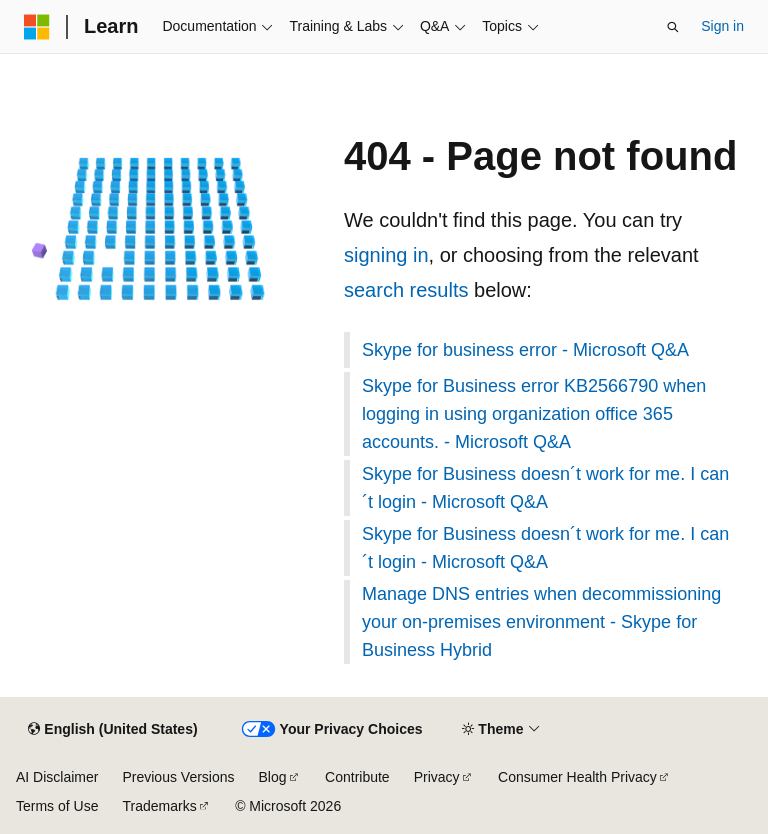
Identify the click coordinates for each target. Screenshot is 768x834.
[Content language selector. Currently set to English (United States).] (112, 730)
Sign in (722, 26)
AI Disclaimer (57, 777)
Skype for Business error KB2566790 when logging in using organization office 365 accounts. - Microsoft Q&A (534, 414)
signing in (386, 255)
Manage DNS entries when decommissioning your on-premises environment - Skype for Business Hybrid (541, 622)
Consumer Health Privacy (577, 777)
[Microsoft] (37, 27)
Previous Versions (178, 777)
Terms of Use (57, 806)
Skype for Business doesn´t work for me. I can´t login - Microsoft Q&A (545, 488)
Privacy (437, 777)
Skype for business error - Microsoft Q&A (525, 350)
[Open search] (673, 27)
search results (406, 290)
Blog (273, 777)
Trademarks (159, 806)
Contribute (357, 777)
